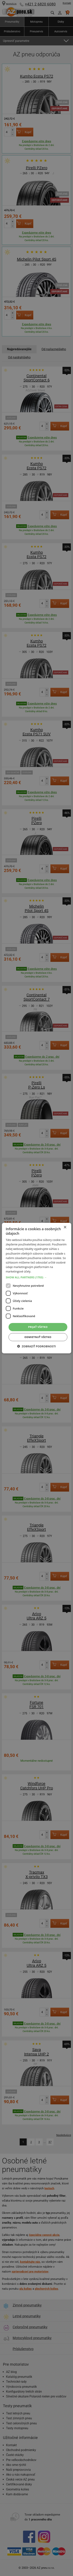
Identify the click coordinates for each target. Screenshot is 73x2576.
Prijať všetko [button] (38, 1327)
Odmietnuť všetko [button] (37, 1337)
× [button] (64, 1227)
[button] (36, 1277)
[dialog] (36, 1288)
